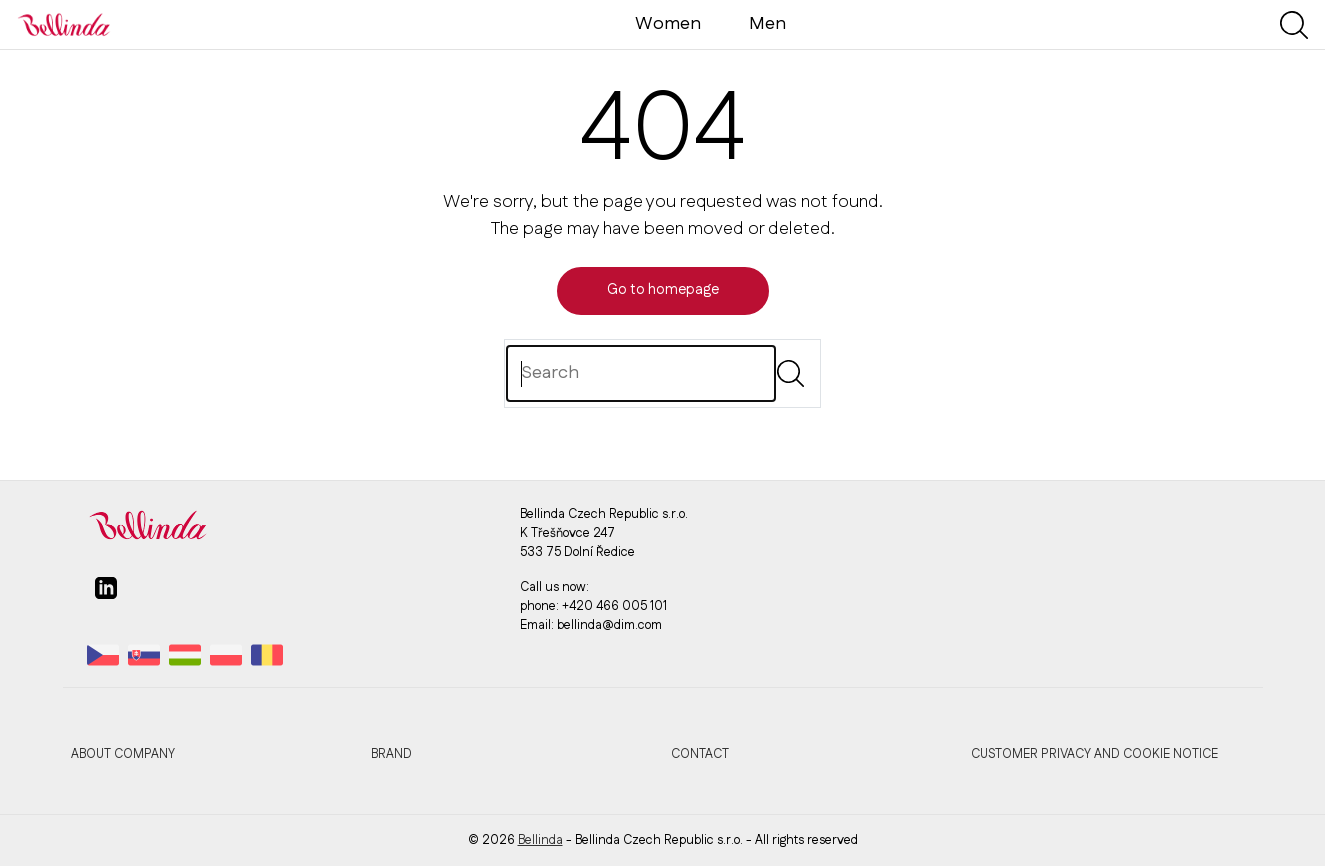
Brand (391, 754)
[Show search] (1294, 25)
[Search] (641, 373)
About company (123, 754)
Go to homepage (663, 290)
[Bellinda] (64, 24)
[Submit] (790, 373)
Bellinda (540, 840)
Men (767, 24)
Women (668, 24)
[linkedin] (106, 596)
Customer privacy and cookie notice (1094, 754)
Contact (700, 754)
